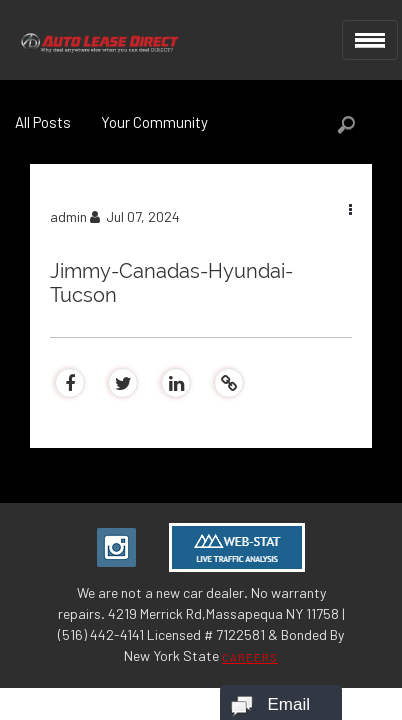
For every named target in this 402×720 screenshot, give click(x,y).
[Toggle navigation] (370, 40)
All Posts (43, 122)
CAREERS (250, 657)
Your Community (154, 122)
